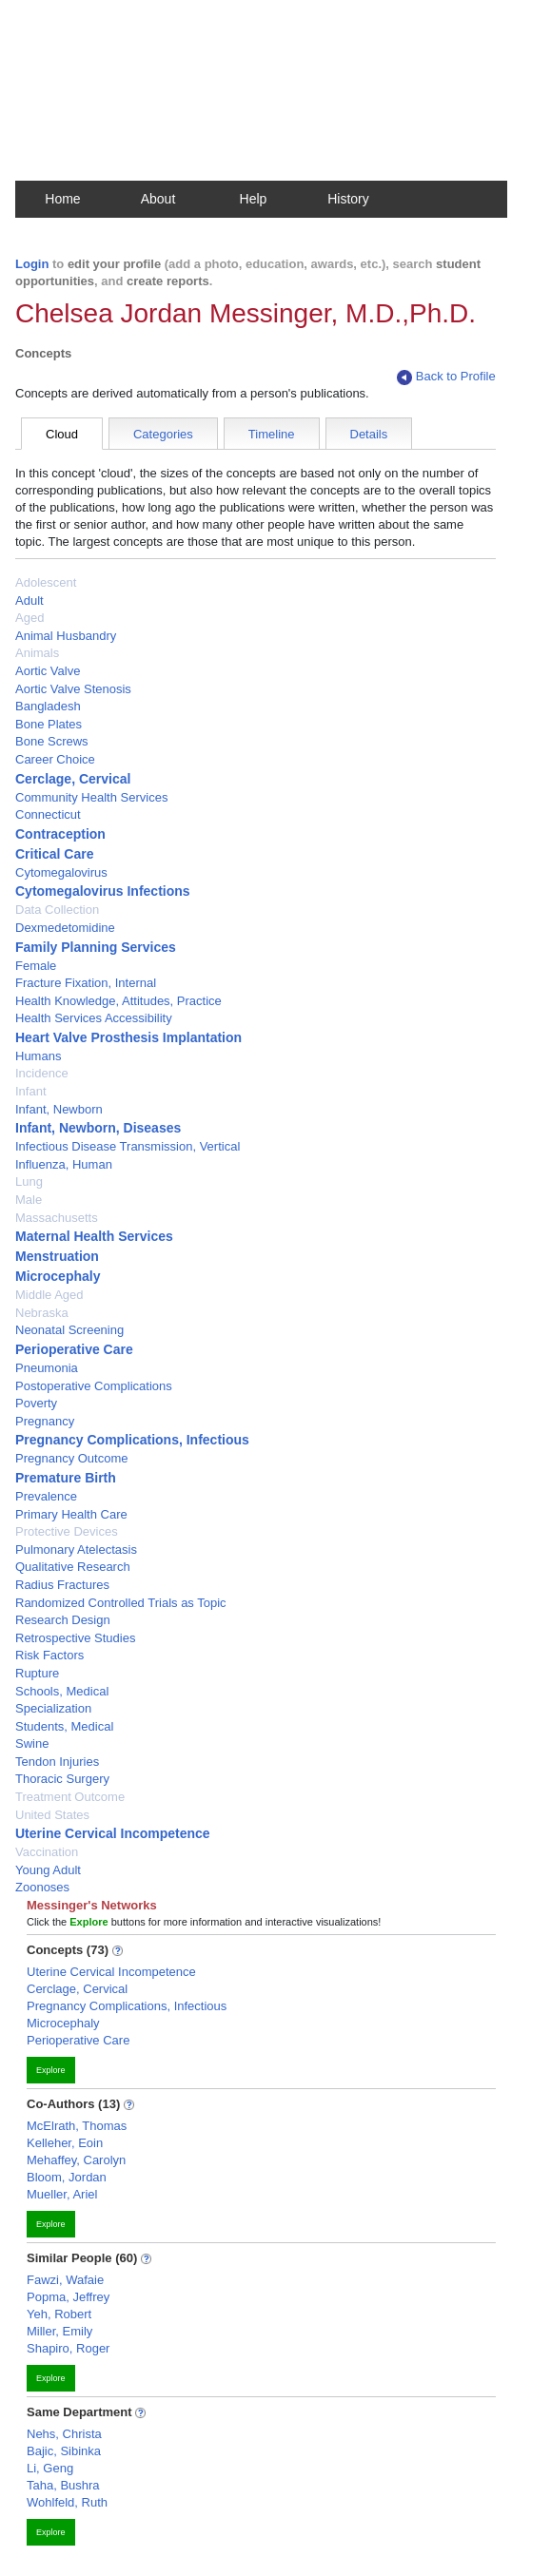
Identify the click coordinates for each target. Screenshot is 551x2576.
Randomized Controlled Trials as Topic (120, 1603)
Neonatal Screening (69, 1330)
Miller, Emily (59, 2331)
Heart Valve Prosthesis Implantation (128, 1037)
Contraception (60, 834)
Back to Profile (446, 377)
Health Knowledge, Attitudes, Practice (118, 1001)
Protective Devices (66, 1531)
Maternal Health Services (94, 1236)
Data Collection (57, 909)
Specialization (53, 1708)
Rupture (37, 1673)
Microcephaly (57, 1276)
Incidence (42, 1073)
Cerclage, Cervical (72, 778)
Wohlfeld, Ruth (67, 2502)
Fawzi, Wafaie (65, 2280)
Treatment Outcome (70, 1797)
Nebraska (42, 1313)
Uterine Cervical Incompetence (112, 1833)
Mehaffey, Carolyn (76, 2160)
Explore (51, 2070)
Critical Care (54, 854)
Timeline (271, 434)
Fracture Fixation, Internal (85, 983)
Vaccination (46, 1852)
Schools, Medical (61, 1691)
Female (35, 966)
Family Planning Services (95, 947)
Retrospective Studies (75, 1638)
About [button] (158, 198)
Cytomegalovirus (61, 872)
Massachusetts (56, 1218)
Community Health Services (91, 797)
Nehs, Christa (64, 2434)
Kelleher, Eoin (65, 2143)
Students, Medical (64, 1726)
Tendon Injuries (57, 1761)
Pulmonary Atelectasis (76, 1549)
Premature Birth (65, 1477)
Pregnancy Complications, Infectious (132, 1439)
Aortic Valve (47, 671)
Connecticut (48, 814)
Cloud (62, 434)
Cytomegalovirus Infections (102, 891)
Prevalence (46, 1496)
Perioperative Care (74, 1349)
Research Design (62, 1620)
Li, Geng (50, 2468)
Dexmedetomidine (65, 927)
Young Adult (48, 1870)
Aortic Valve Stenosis (73, 689)
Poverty (36, 1403)
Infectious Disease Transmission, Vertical (127, 1146)
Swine (32, 1743)
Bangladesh (48, 706)
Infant (31, 1091)
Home (62, 198)
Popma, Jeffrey (68, 2297)
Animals (37, 653)
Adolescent (45, 582)
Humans (38, 1056)
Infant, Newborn (59, 1109)
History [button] (348, 198)
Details (369, 434)
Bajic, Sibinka (64, 2451)
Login (32, 264)
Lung (29, 1181)
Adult (29, 600)
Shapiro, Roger (68, 2348)
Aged (29, 617)
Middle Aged (49, 1295)
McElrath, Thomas (77, 2126)
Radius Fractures (62, 1585)
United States (52, 1815)
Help (253, 198)
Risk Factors (49, 1655)
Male (28, 1199)
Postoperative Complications (93, 1386)
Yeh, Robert (59, 2314)
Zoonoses (42, 1887)
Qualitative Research (72, 1566)
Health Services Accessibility (93, 1018)
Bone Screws (52, 741)
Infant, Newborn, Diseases (98, 1127)
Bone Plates (48, 724)
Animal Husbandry (65, 636)
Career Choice (55, 759)
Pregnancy (44, 1421)
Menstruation (57, 1256)
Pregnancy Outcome (71, 1458)
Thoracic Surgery (62, 1779)
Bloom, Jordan (67, 2177)
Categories (163, 434)
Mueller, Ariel (62, 2194)
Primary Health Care (71, 1514)
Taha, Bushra (63, 2485)
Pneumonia (46, 1368)
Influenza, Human (63, 1164)
